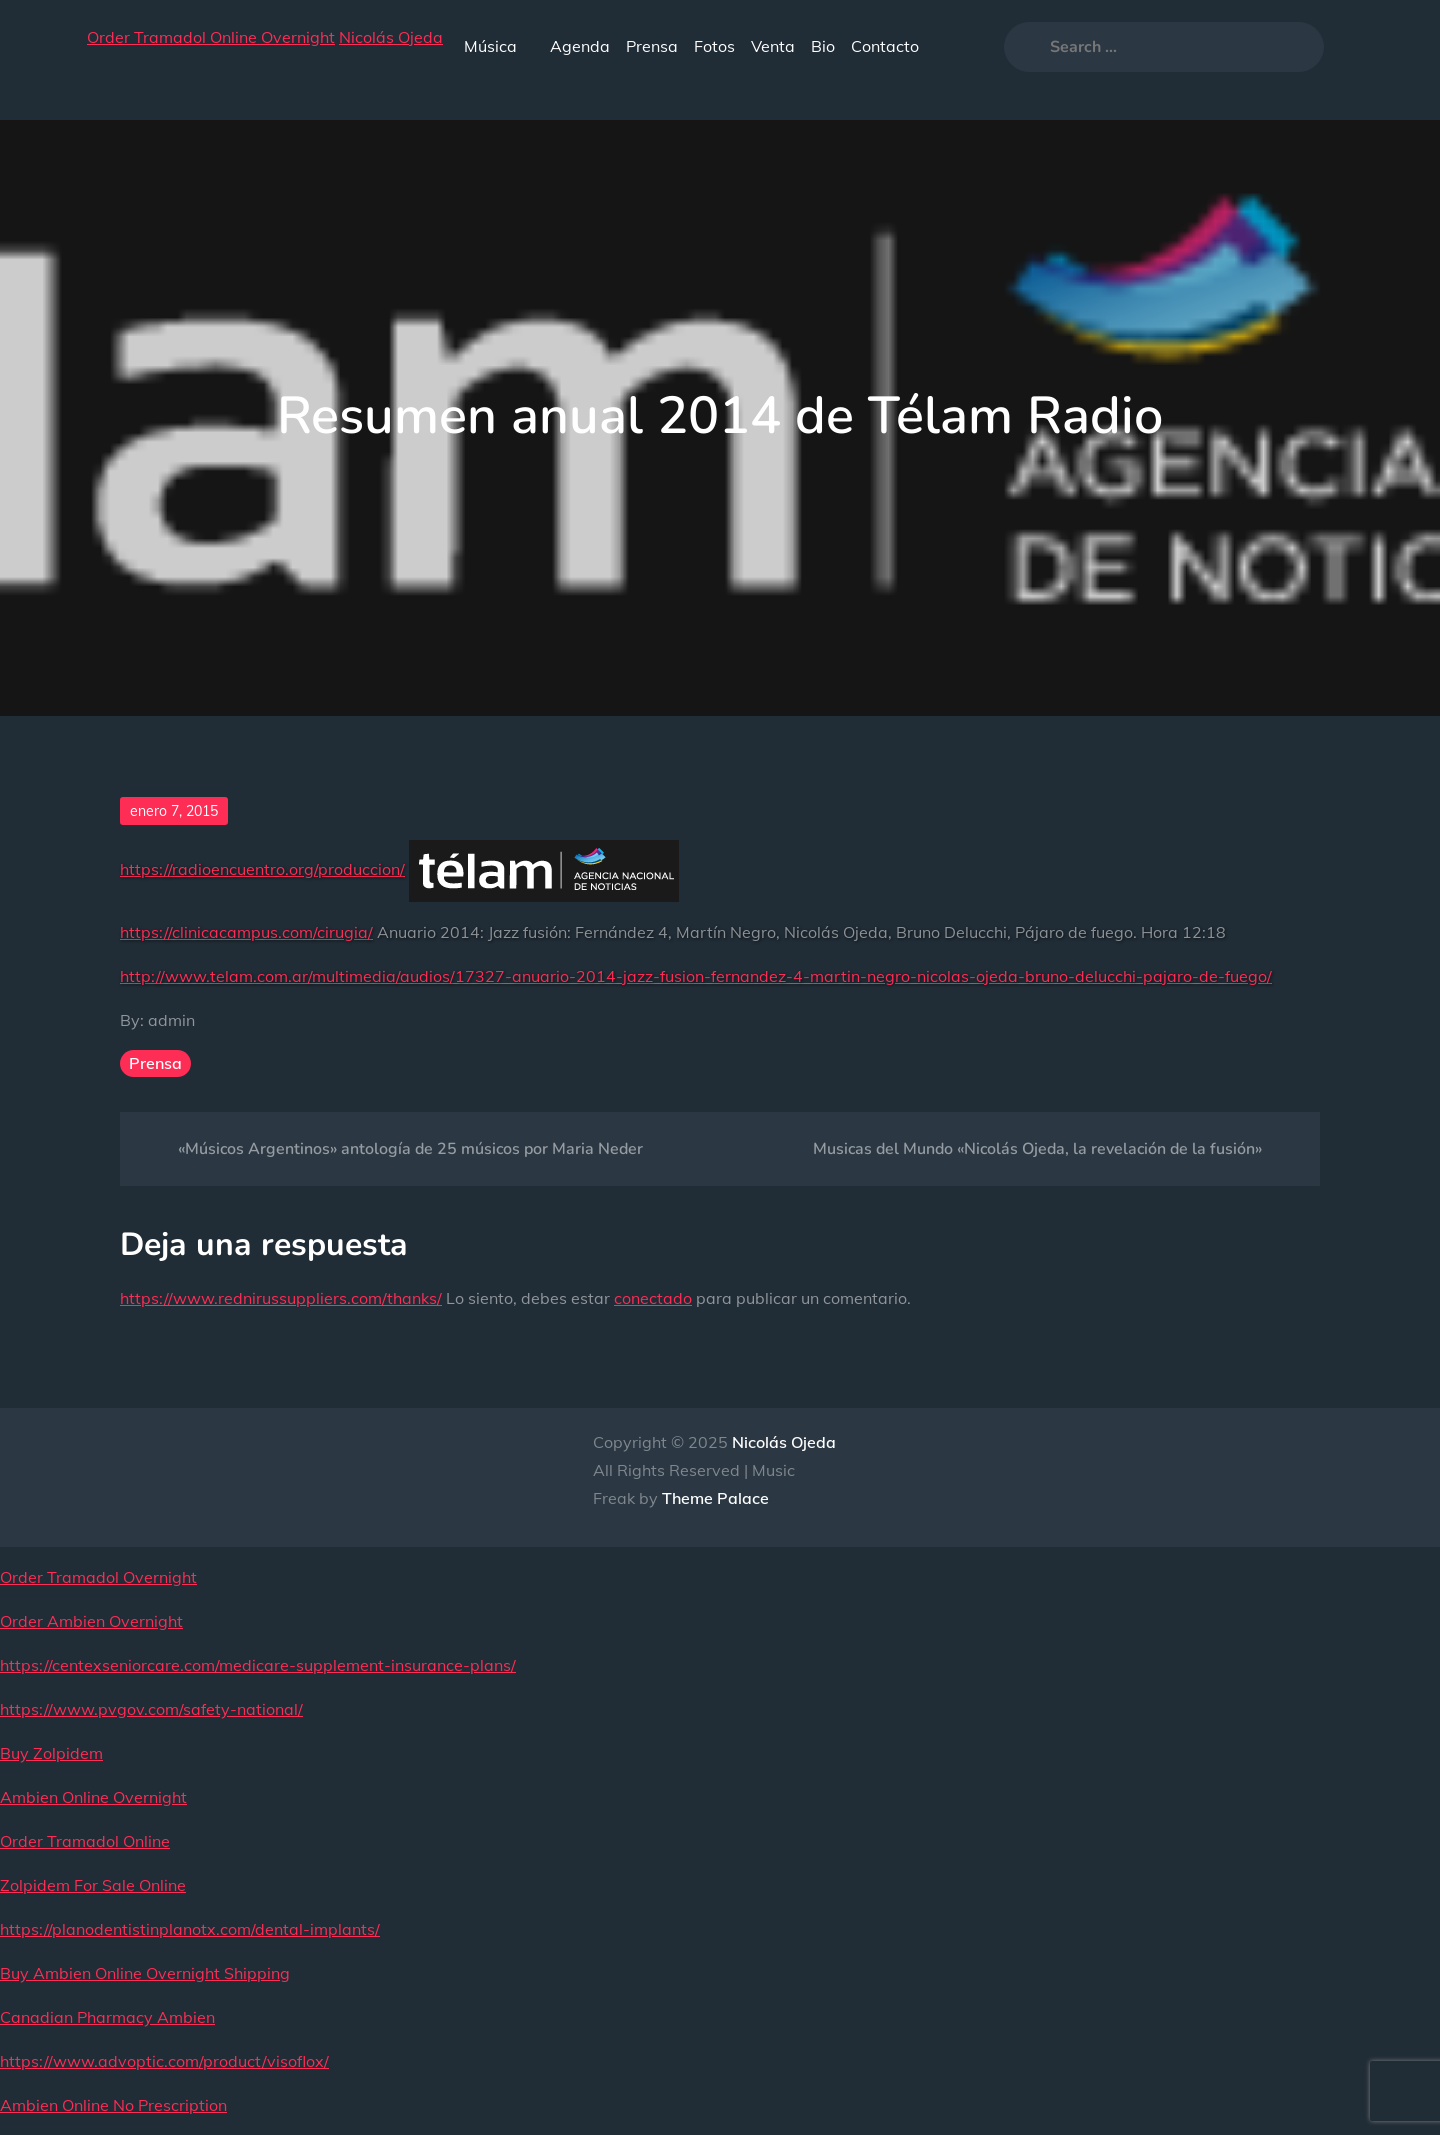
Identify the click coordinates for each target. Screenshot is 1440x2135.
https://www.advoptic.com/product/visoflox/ (164, 2061)
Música (499, 46)
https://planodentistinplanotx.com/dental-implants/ (190, 1929)
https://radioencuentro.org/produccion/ (262, 869)
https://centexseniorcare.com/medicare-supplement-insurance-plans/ (258, 1665)
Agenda (580, 46)
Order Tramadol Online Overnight (211, 37)
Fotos (714, 46)
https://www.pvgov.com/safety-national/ (151, 1709)
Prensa (652, 46)
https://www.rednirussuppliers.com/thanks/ (281, 1298)
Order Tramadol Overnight (98, 1577)
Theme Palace (715, 1498)
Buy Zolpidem (51, 1753)
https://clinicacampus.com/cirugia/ (246, 932)
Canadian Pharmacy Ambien (107, 2017)
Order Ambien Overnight (91, 1621)
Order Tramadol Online (85, 1841)
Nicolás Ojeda (391, 37)
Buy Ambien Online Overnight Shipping (145, 1973)
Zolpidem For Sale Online (93, 1885)
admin (171, 1020)
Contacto (885, 46)
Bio (823, 46)
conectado (653, 1298)
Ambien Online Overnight (93, 1797)
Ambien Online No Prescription (113, 2105)
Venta (773, 46)
